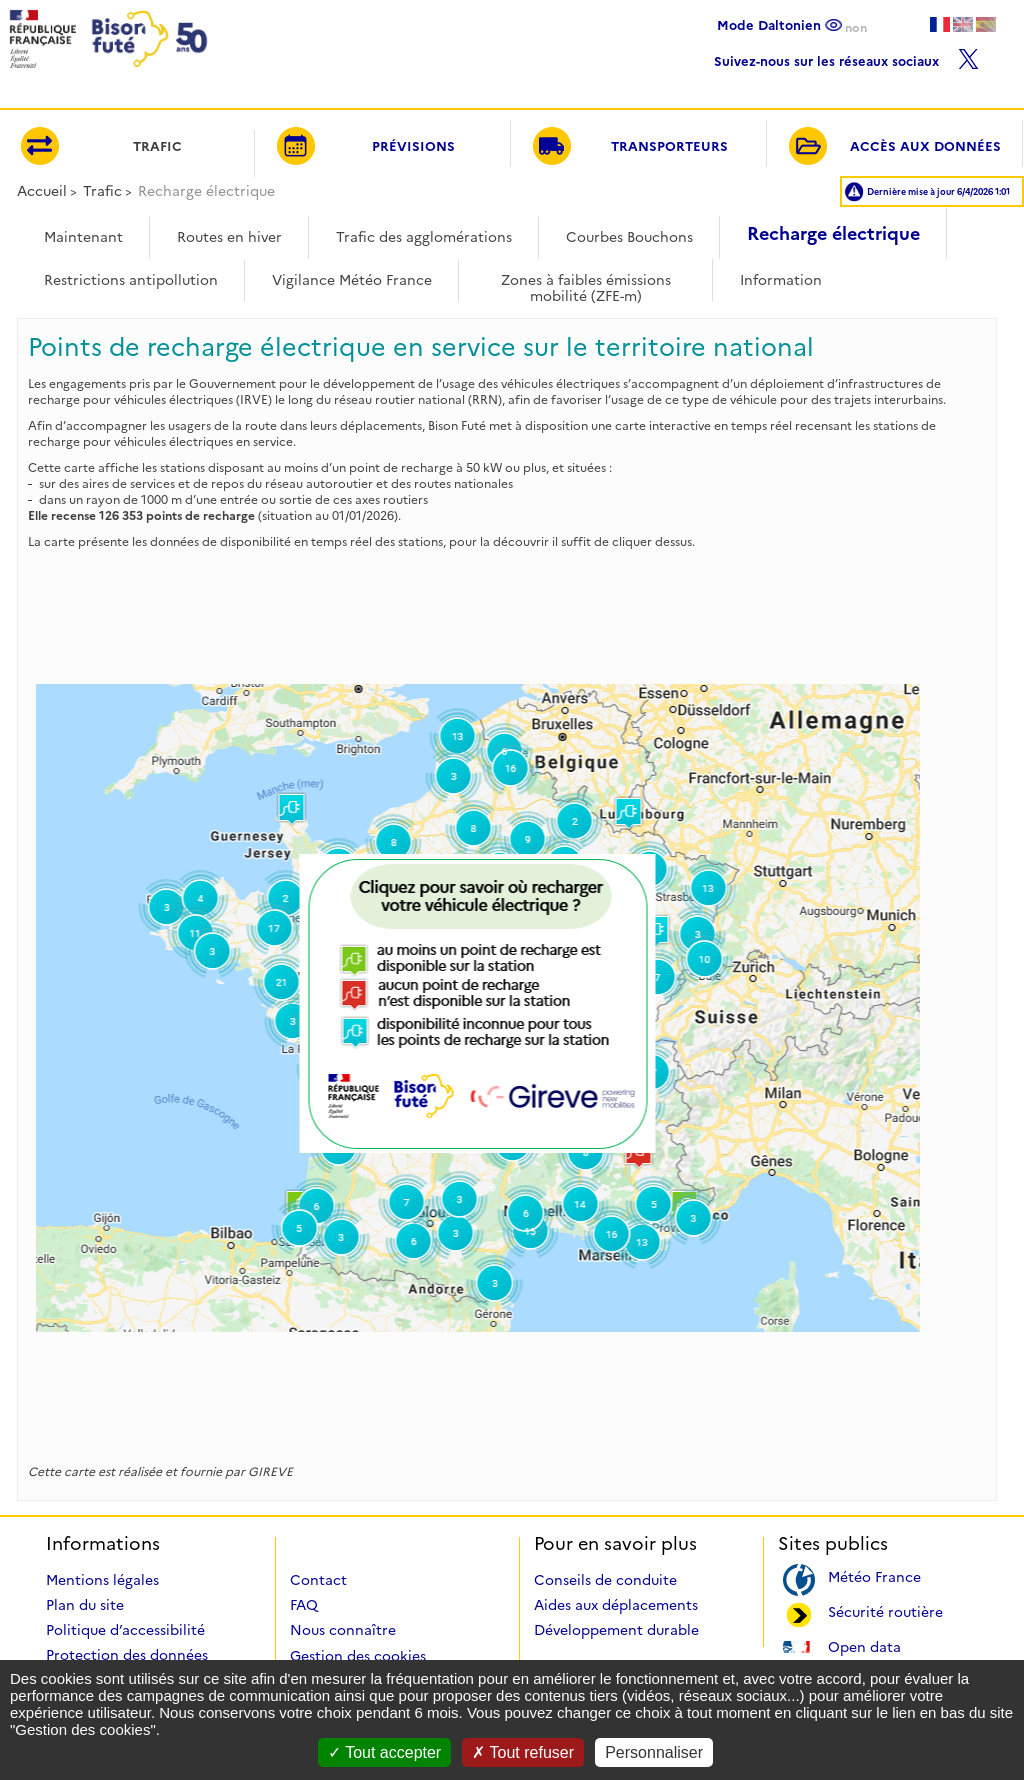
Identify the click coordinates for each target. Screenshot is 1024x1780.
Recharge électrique (833, 234)
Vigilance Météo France (352, 280)
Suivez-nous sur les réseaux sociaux (846, 56)
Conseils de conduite (605, 1580)
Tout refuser (523, 1752)
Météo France (874, 1575)
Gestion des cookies (358, 1656)
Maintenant (83, 237)
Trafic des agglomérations (424, 237)
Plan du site (85, 1605)
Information (781, 280)
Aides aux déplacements (616, 1605)
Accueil (42, 191)
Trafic (102, 191)
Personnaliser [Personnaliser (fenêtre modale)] (654, 1752)
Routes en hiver (229, 237)
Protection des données (127, 1655)
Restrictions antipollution (131, 280)
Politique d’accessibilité (125, 1630)
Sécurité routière (885, 1610)
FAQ (304, 1605)
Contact (318, 1580)
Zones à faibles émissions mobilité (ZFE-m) (586, 281)
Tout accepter (384, 1752)
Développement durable (616, 1630)
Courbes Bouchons (629, 237)
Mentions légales (102, 1580)
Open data (864, 1645)
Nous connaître (343, 1630)
